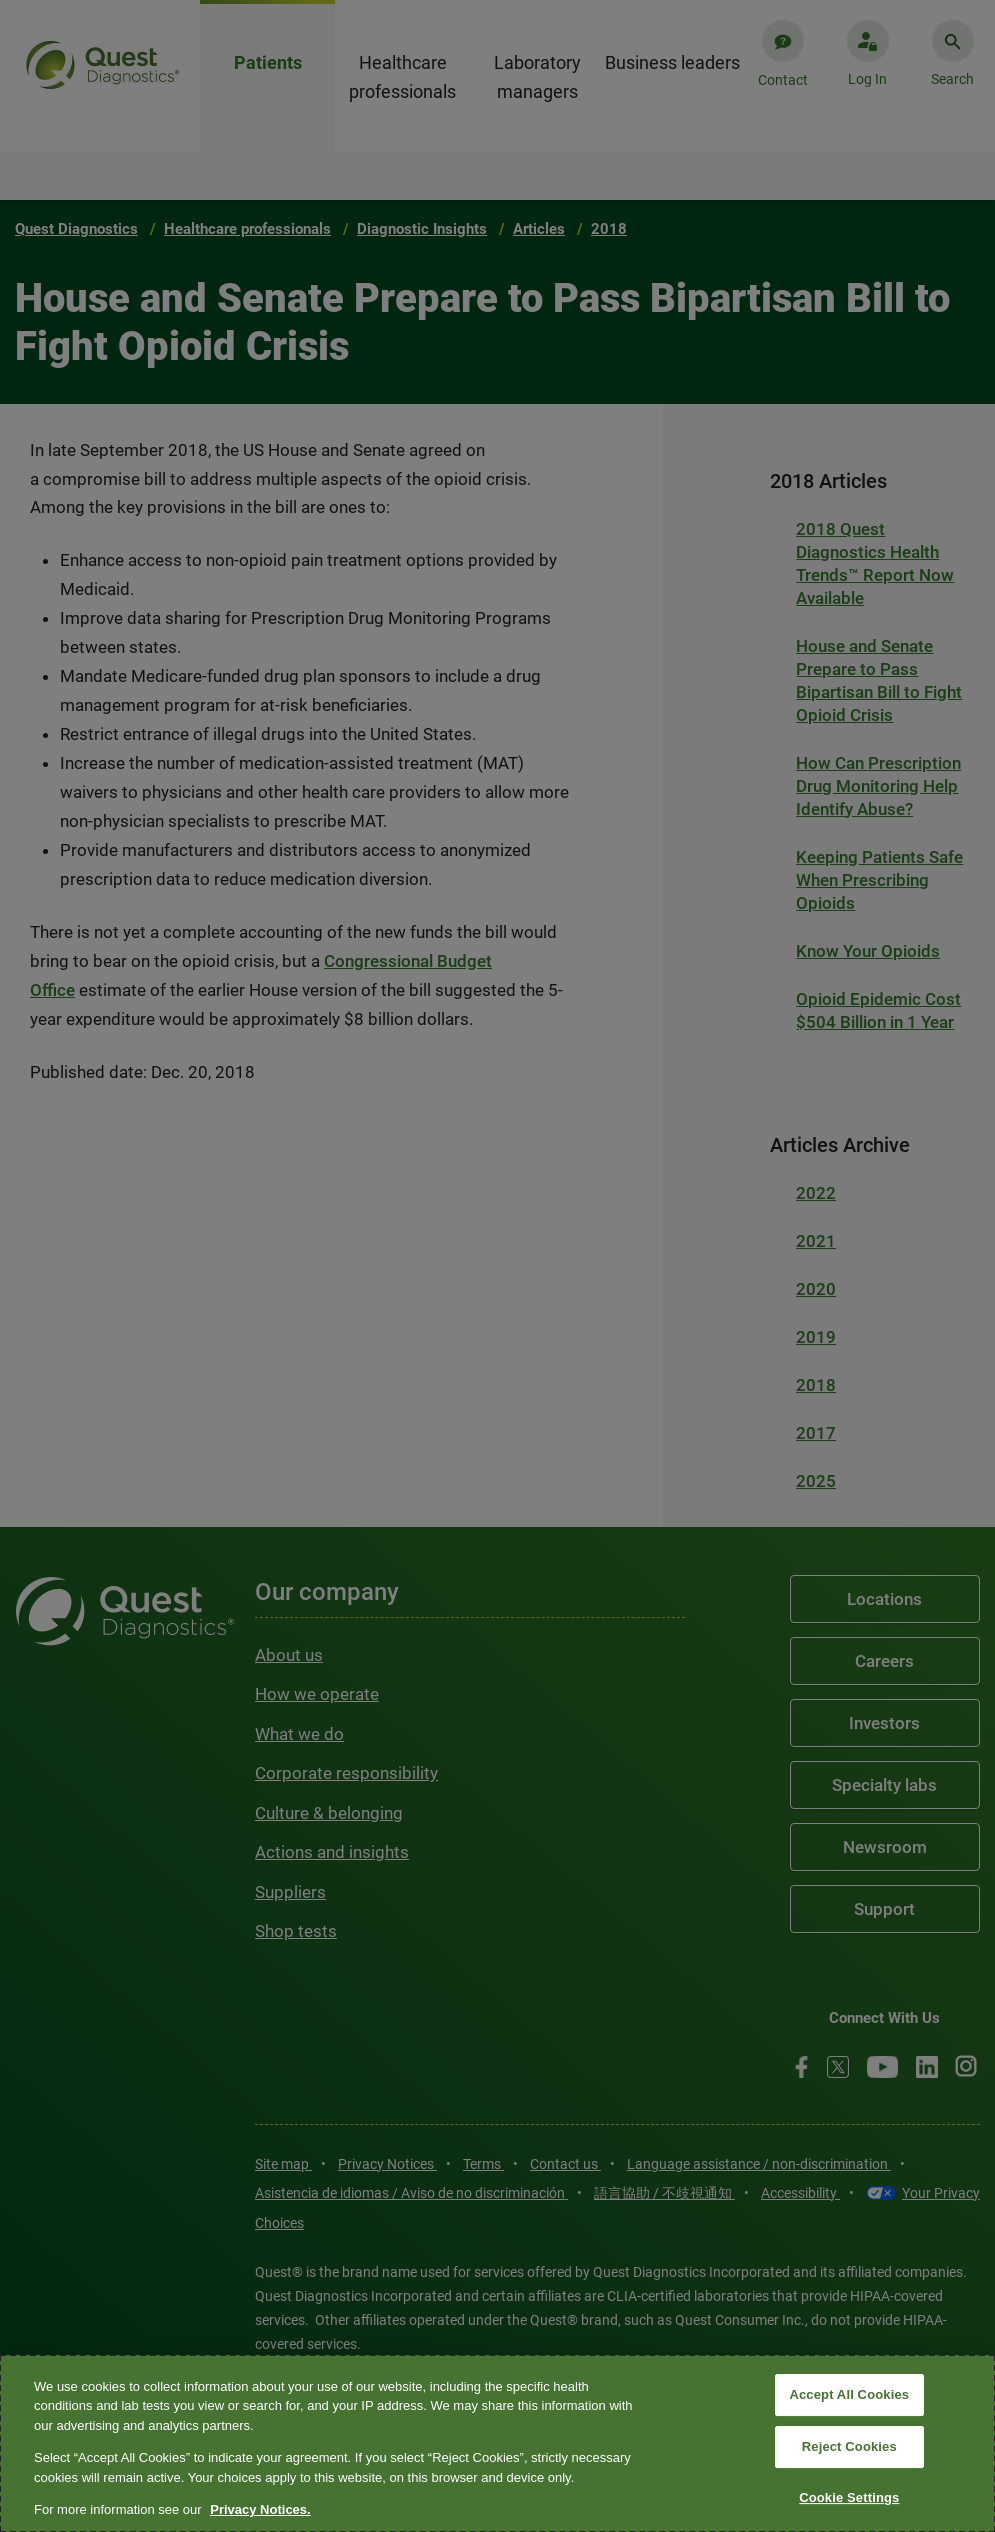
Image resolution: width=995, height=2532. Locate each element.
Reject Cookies (849, 2446)
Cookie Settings (849, 2497)
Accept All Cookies (849, 2395)
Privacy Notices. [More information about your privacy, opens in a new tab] (260, 2509)
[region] (497, 2443)
